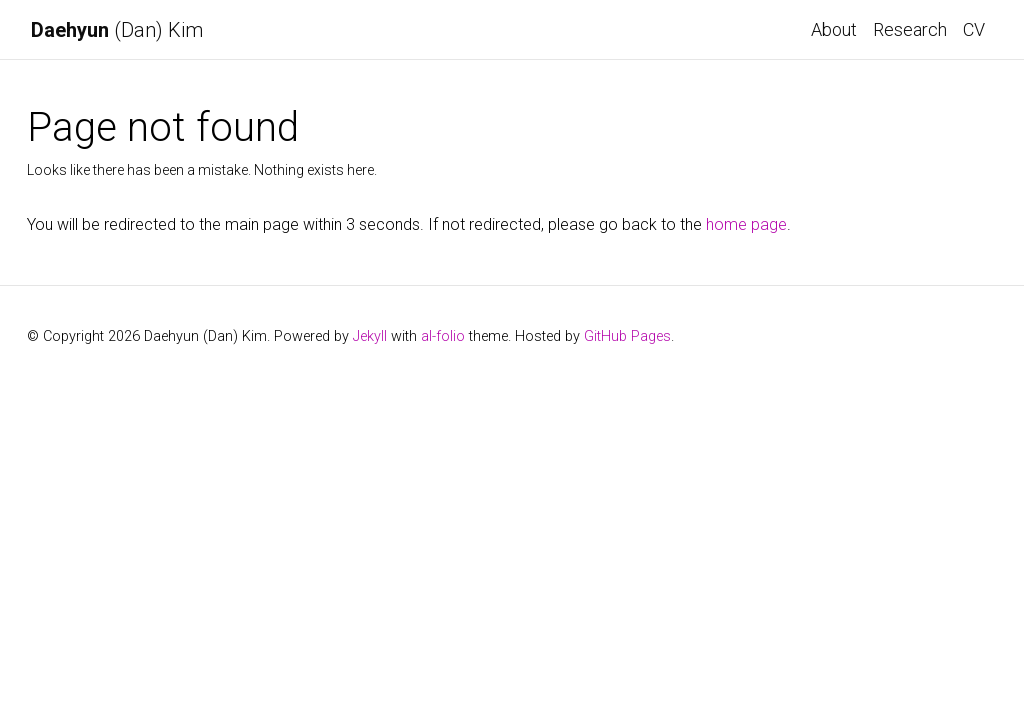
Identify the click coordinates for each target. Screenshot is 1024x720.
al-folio (443, 336)
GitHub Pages (627, 336)
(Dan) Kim (117, 30)
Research (910, 29)
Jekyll (370, 336)
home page (746, 224)
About (834, 29)
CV (974, 29)
